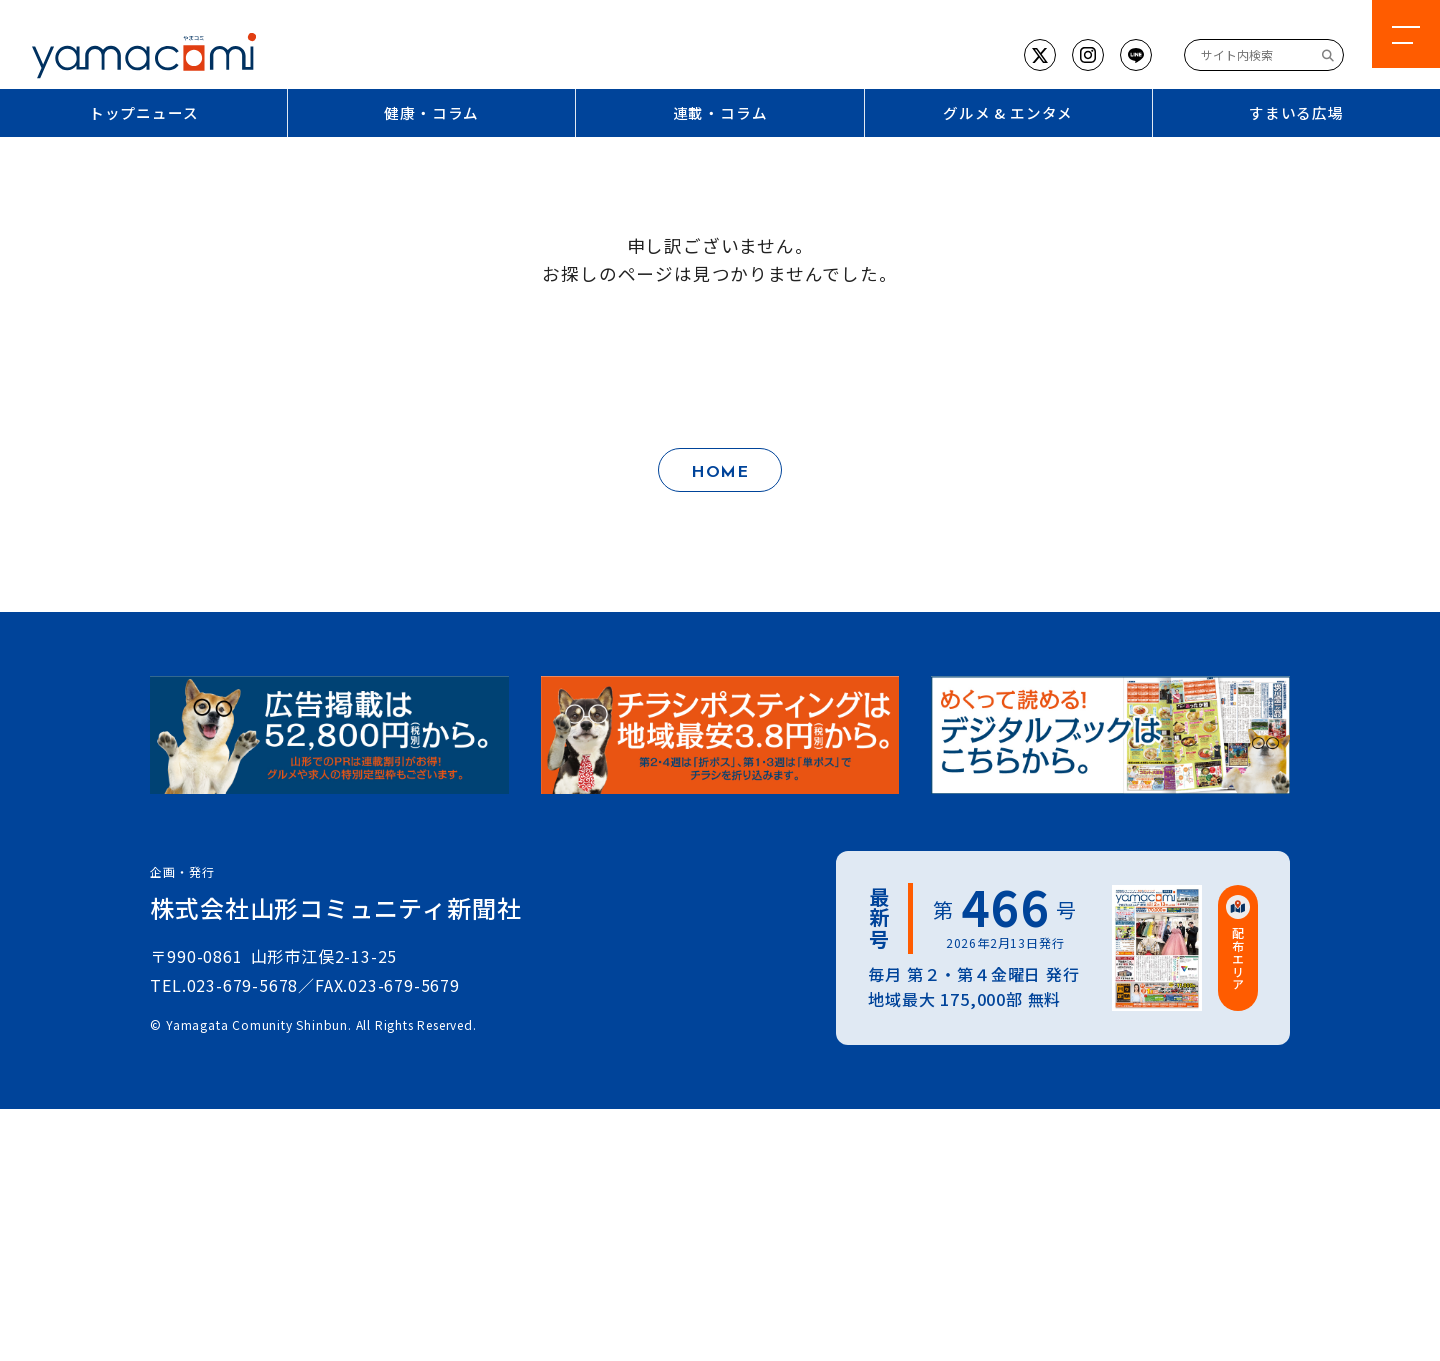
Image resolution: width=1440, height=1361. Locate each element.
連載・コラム (720, 112)
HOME (720, 473)
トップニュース (144, 112)
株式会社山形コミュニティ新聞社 (335, 907)
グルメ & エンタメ (1008, 112)
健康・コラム (431, 112)
